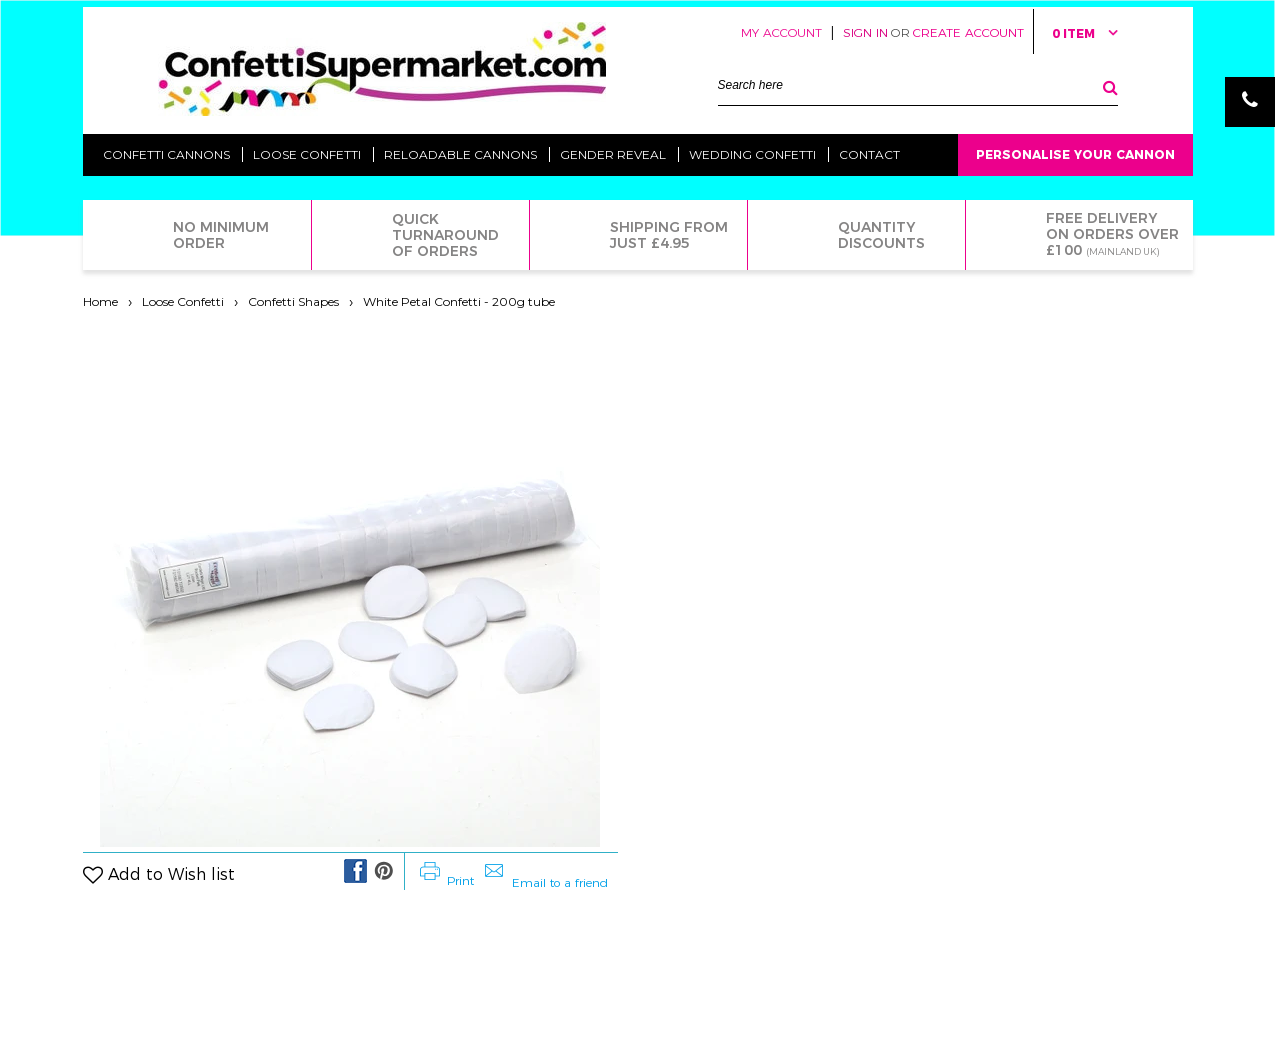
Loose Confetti (183, 301)
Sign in (865, 32)
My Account (781, 32)
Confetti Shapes (293, 301)
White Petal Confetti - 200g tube (459, 301)
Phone (1250, 102)
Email (1250, 152)
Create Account (968, 32)
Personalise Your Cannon (1075, 154)
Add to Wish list (171, 875)
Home (100, 301)
